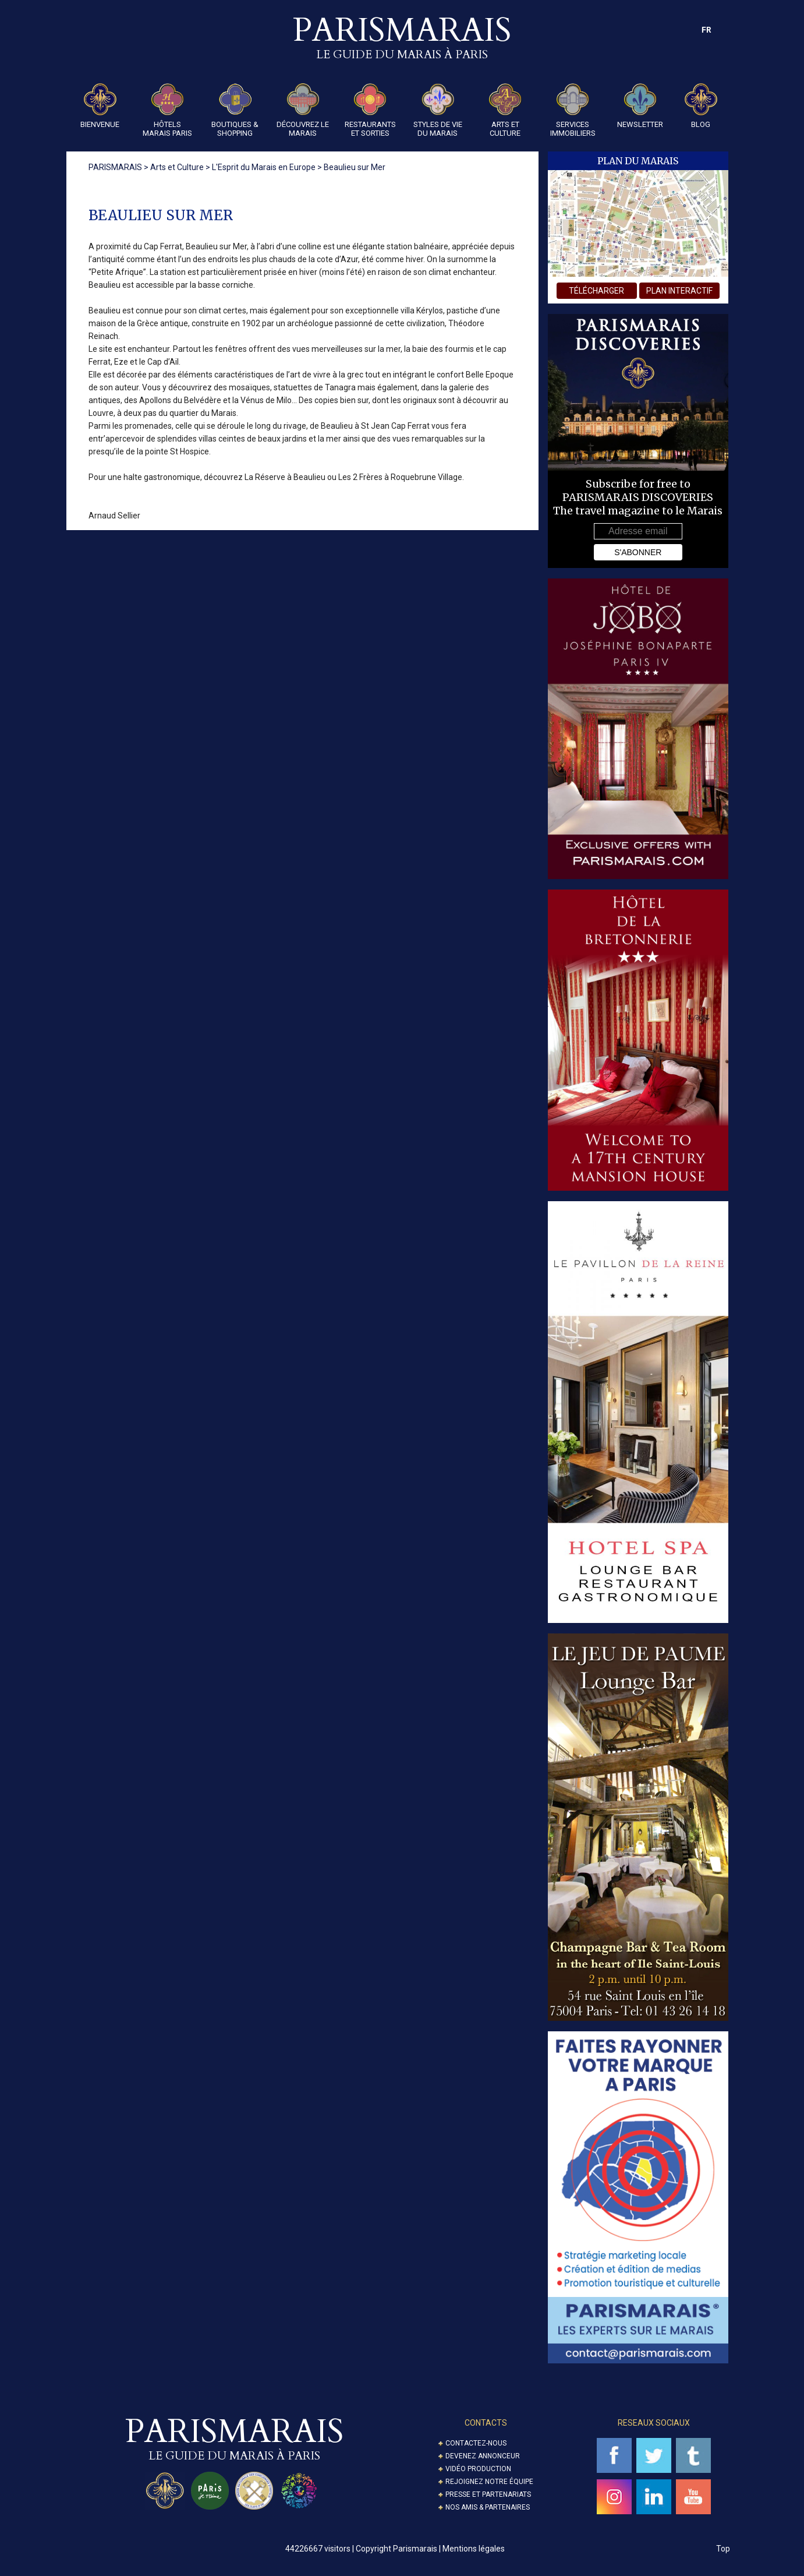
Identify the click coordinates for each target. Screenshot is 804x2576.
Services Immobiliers (573, 110)
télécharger (596, 290)
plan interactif (679, 290)
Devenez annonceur (482, 2456)
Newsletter (640, 106)
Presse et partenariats (488, 2494)
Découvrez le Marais (303, 110)
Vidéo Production (478, 2469)
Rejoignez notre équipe (489, 2482)
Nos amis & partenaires (487, 2507)
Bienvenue (99, 106)
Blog (701, 106)
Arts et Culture (505, 110)
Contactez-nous (476, 2443)
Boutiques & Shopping (234, 110)
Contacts (486, 2422)
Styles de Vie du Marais (437, 110)
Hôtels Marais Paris (167, 110)
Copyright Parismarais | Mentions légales (430, 2548)
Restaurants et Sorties (370, 110)
